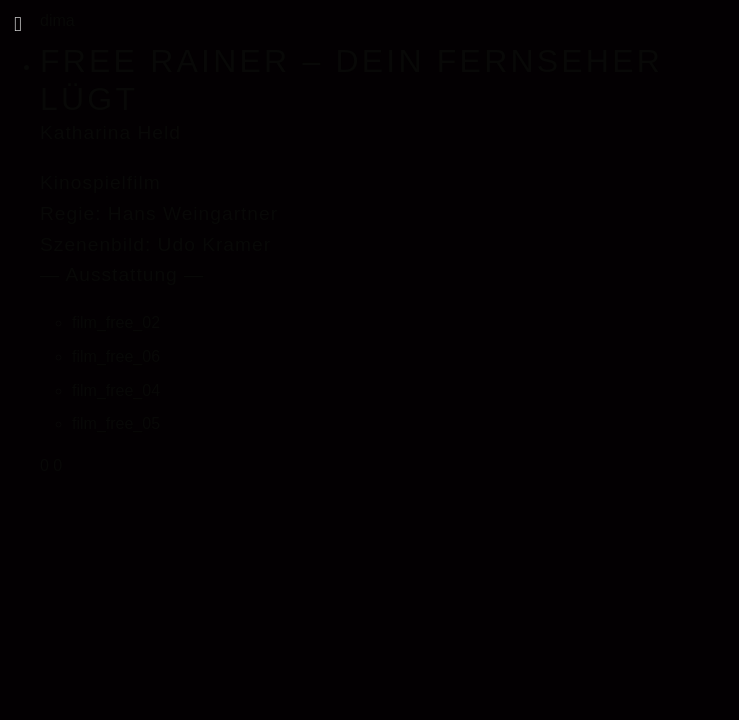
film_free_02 (116, 322)
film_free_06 (116, 356)
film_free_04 (116, 390)
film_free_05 (116, 423)
